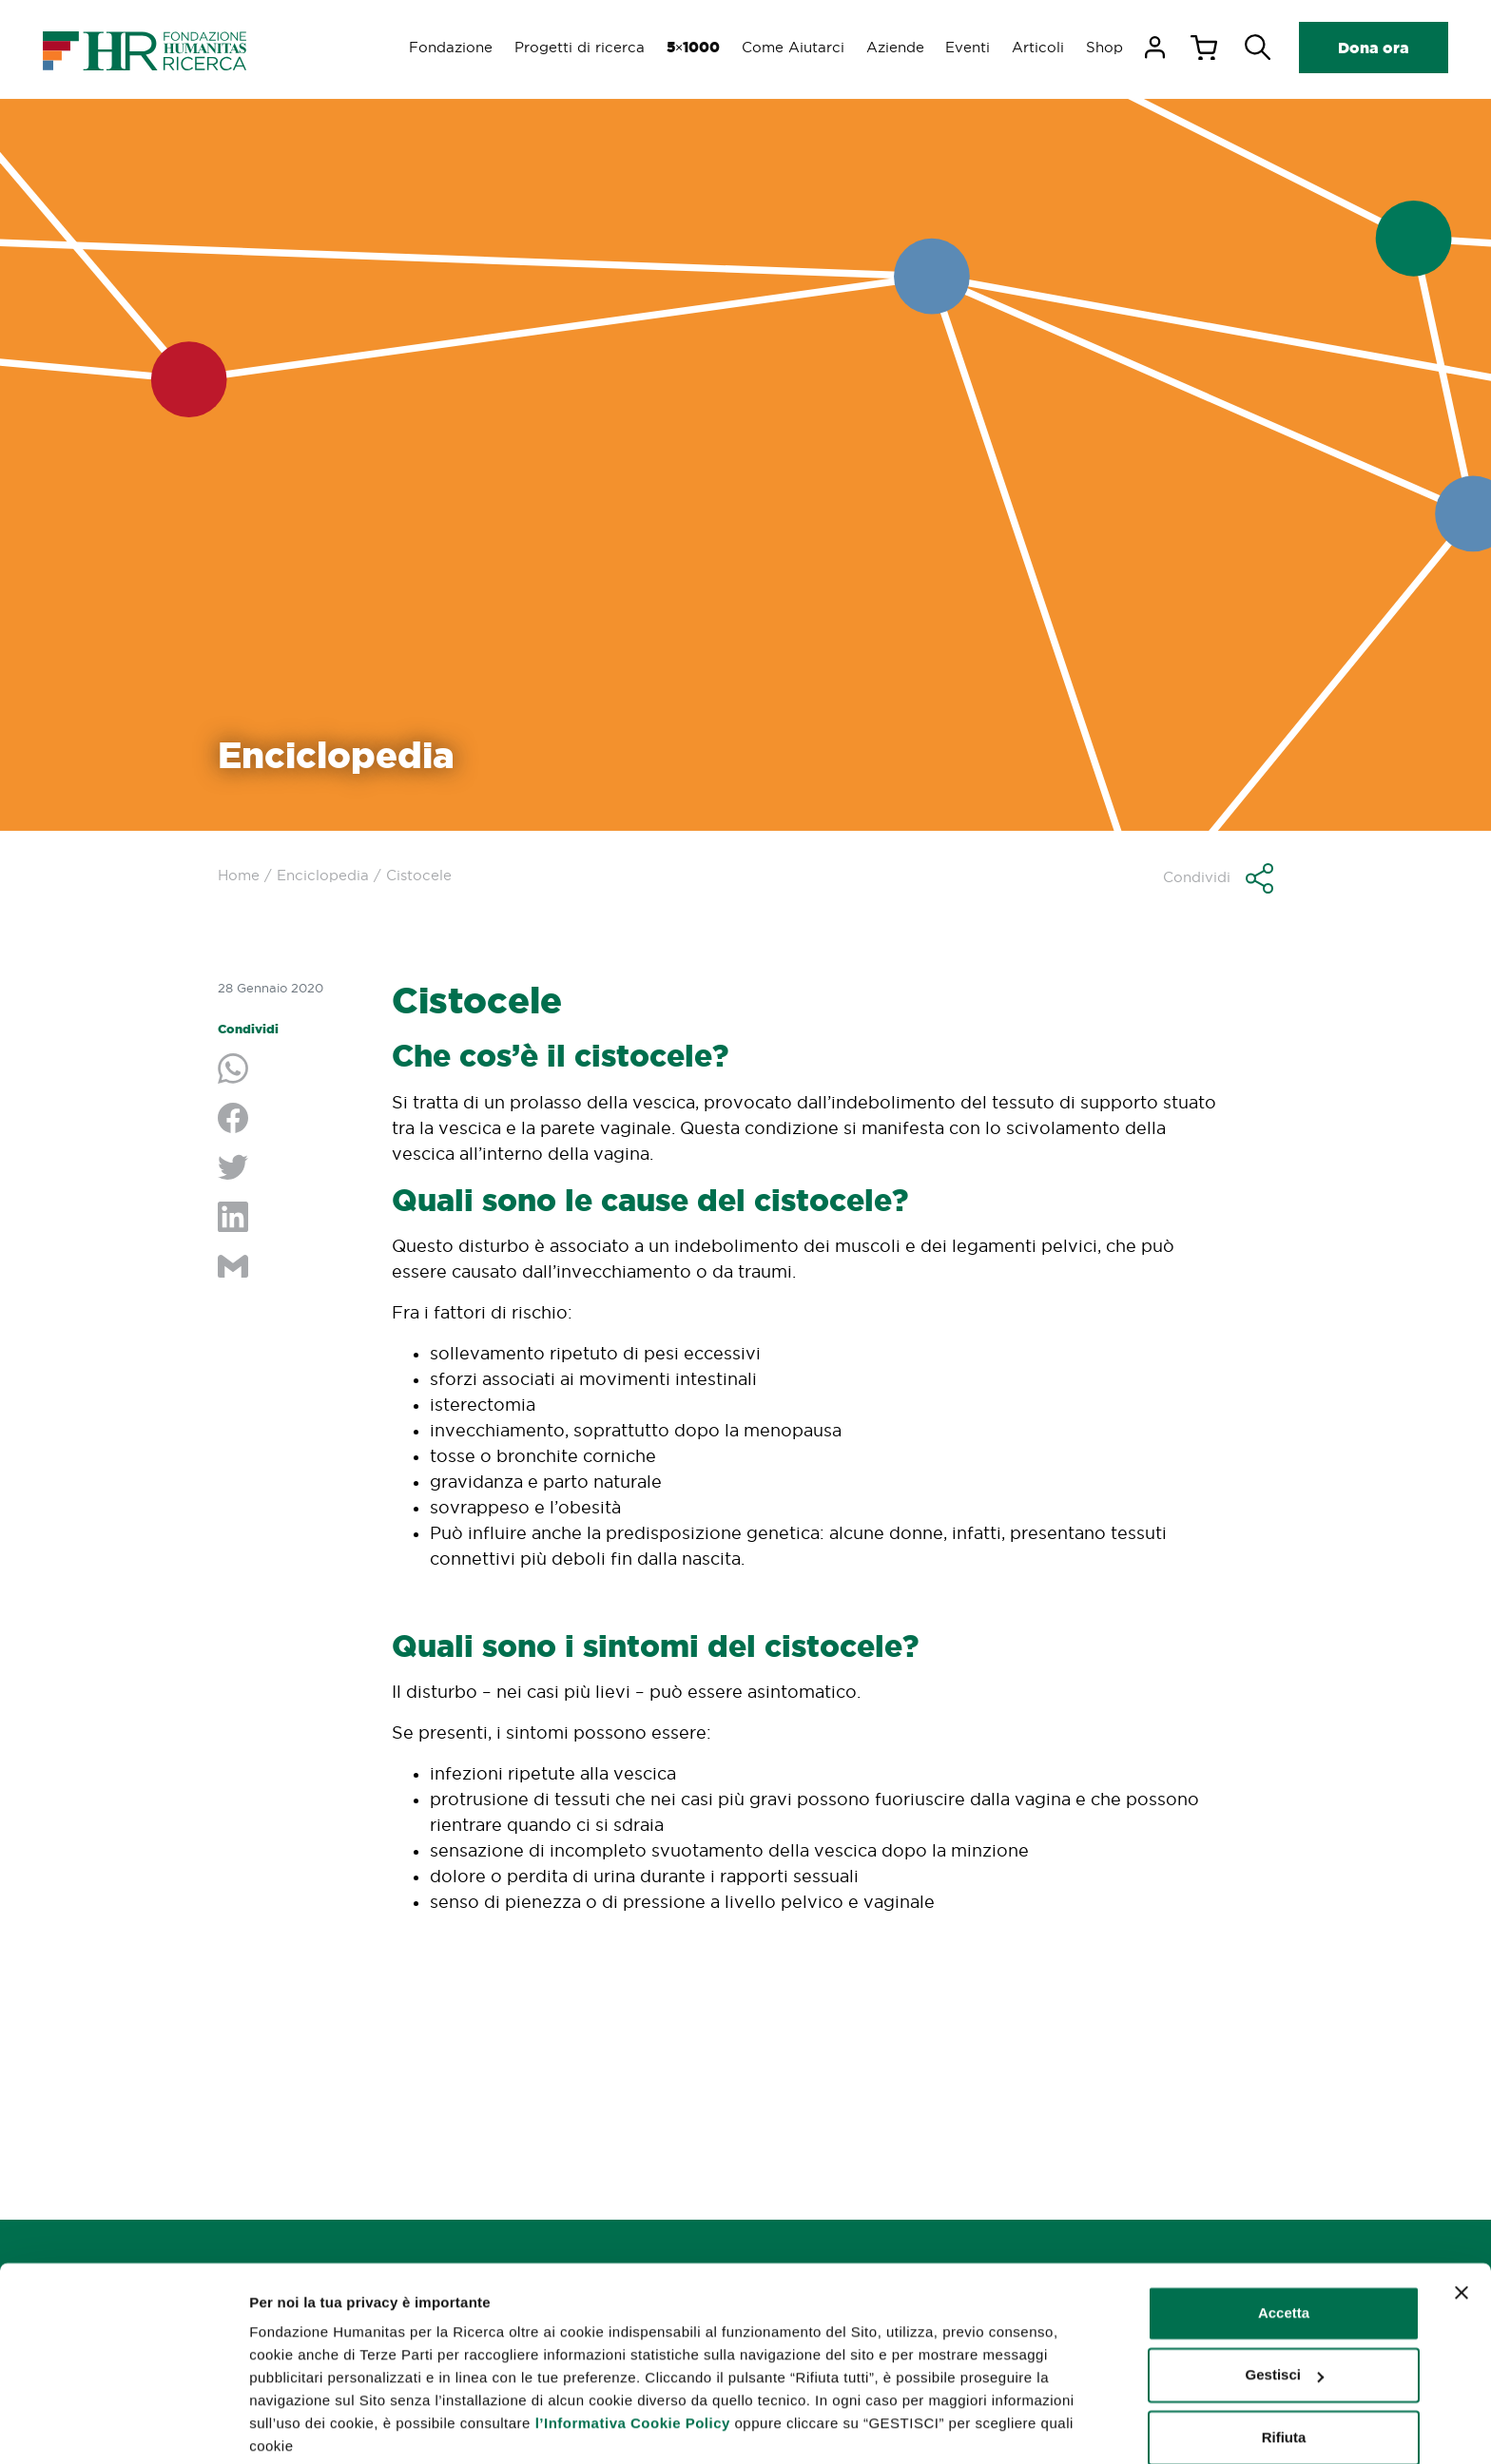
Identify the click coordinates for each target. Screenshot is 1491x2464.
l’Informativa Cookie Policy (632, 2351)
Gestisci (277, 2426)
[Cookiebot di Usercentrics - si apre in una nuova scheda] (123, 2427)
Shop (1103, 47)
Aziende (891, 47)
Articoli (1036, 47)
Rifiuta (1284, 2366)
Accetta (1283, 2241)
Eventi (964, 47)
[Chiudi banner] (1461, 2220)
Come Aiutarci (787, 47)
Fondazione (441, 47)
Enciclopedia (323, 875)
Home (239, 875)
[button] (1218, 878)
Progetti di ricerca (571, 47)
